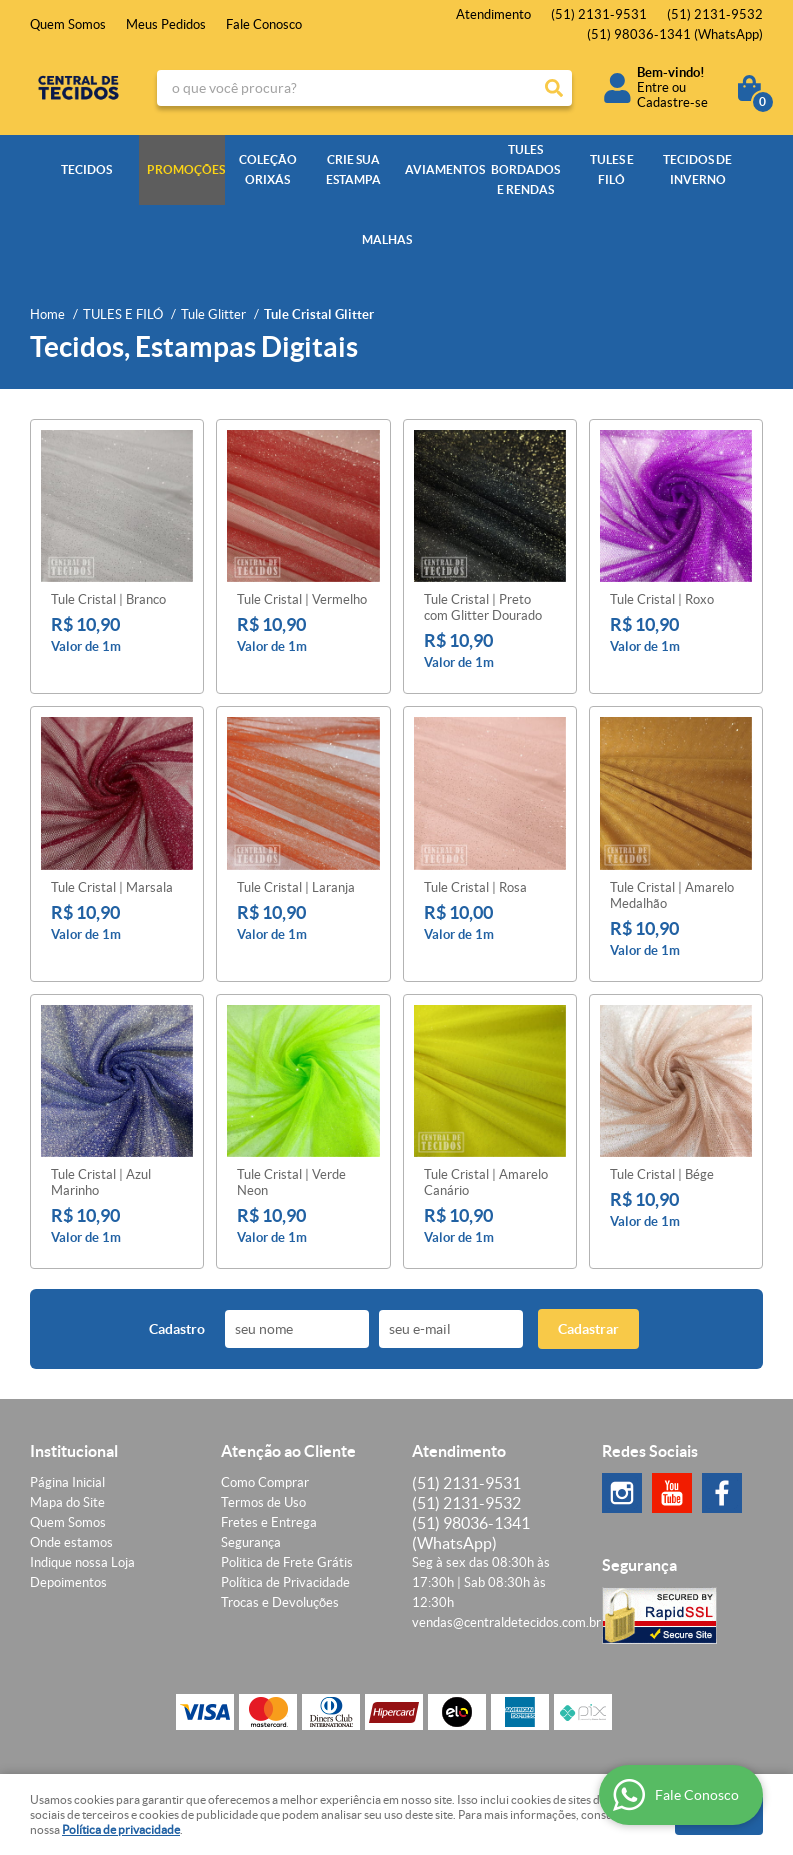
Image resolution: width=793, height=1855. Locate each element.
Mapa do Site (67, 1502)
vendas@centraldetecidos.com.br (506, 1622)
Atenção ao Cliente (288, 1451)
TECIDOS (86, 169)
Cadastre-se (672, 102)
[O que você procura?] (554, 88)
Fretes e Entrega (269, 1522)
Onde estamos (71, 1542)
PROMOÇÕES (186, 169)
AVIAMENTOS (444, 169)
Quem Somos (68, 24)
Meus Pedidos (166, 24)
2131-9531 (599, 14)
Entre (653, 87)
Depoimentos (68, 1582)
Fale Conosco (264, 24)
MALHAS (387, 239)
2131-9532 (715, 14)
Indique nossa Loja (82, 1562)
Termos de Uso (263, 1502)
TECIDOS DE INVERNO (697, 169)
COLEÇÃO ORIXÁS (268, 169)
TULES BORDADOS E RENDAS (525, 169)
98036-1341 (675, 34)
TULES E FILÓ (612, 169)
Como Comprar (265, 1482)
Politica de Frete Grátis (287, 1562)
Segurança (251, 1542)
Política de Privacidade (285, 1582)
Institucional (74, 1451)
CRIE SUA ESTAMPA (353, 169)
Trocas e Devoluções (280, 1602)
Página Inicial (67, 1482)
